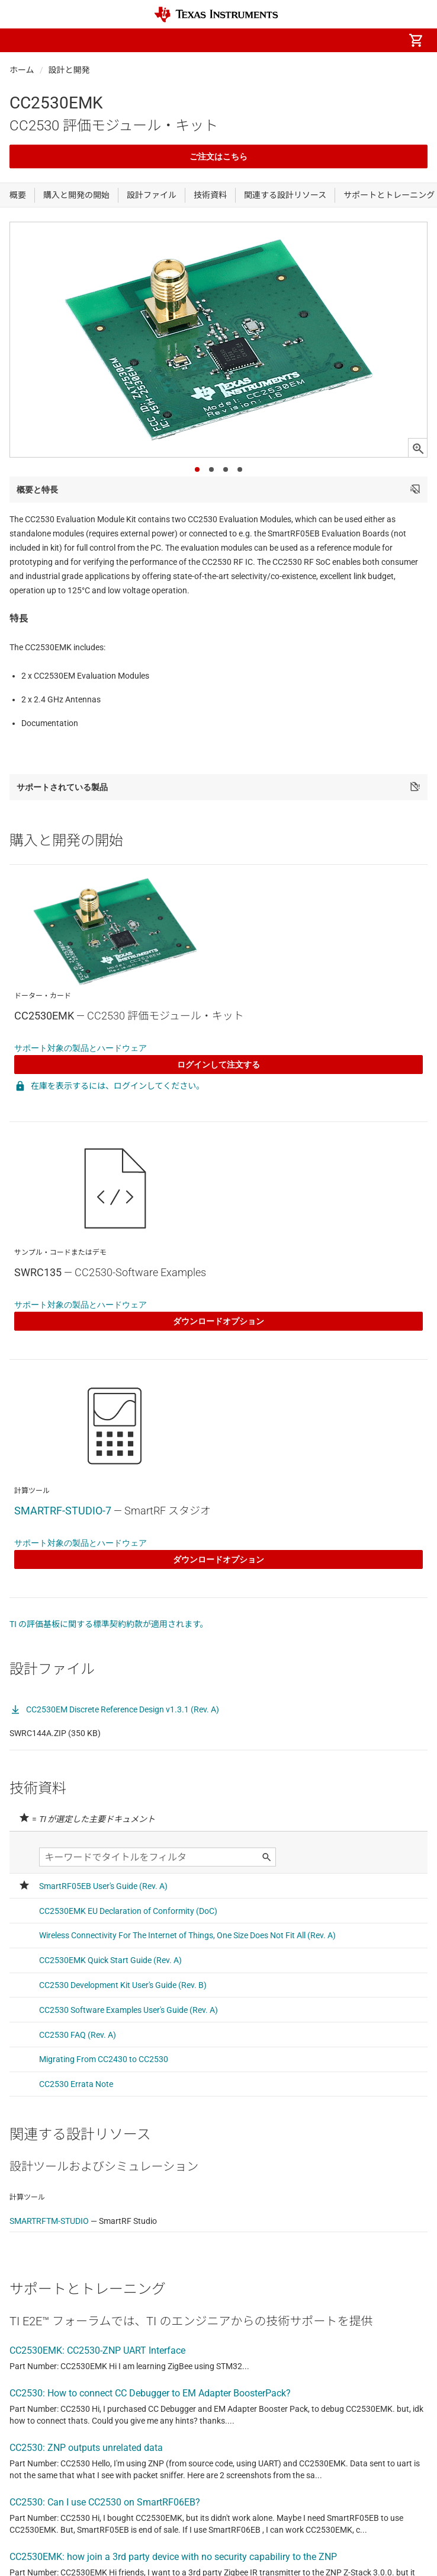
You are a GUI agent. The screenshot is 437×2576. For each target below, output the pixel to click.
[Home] (216, 15)
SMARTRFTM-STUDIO (49, 2221)
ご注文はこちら (218, 156)
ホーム (21, 70)
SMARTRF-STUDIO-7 (62, 1510)
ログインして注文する (218, 1064)
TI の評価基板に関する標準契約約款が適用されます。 (108, 1624)
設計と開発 (69, 70)
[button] (21, 40)
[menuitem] (316, 40)
